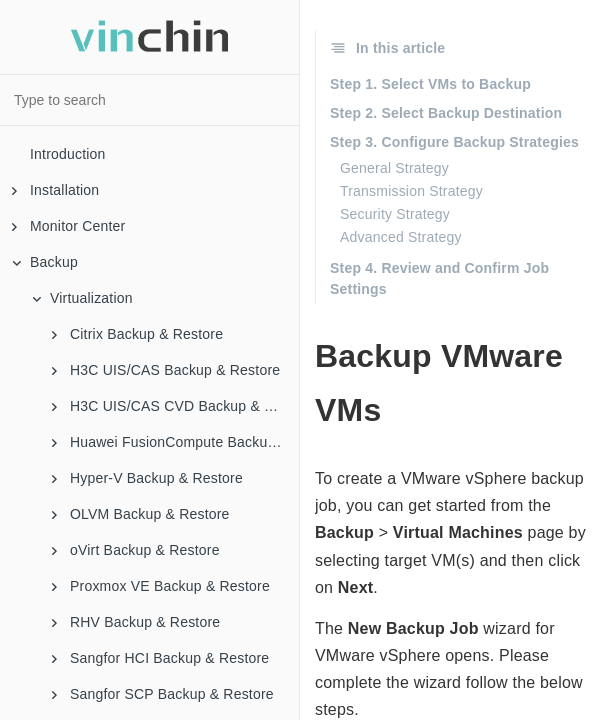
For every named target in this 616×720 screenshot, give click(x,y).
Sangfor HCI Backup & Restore (160, 658)
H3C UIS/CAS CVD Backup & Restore (175, 406)
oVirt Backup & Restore (136, 550)
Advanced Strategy (401, 237)
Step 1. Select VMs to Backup (430, 84)
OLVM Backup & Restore (141, 514)
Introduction (68, 154)
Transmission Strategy (411, 191)
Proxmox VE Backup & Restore (161, 586)
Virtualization (82, 298)
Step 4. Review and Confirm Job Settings (439, 278)
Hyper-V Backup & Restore (147, 478)
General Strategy (394, 168)
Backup (45, 262)
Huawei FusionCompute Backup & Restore (175, 442)
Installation (55, 190)
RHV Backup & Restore (136, 622)
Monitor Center (68, 226)
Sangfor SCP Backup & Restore (163, 694)
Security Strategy (395, 214)
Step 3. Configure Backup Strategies (454, 142)
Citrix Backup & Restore (137, 334)
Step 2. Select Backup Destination (446, 113)
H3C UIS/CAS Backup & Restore (166, 370)
